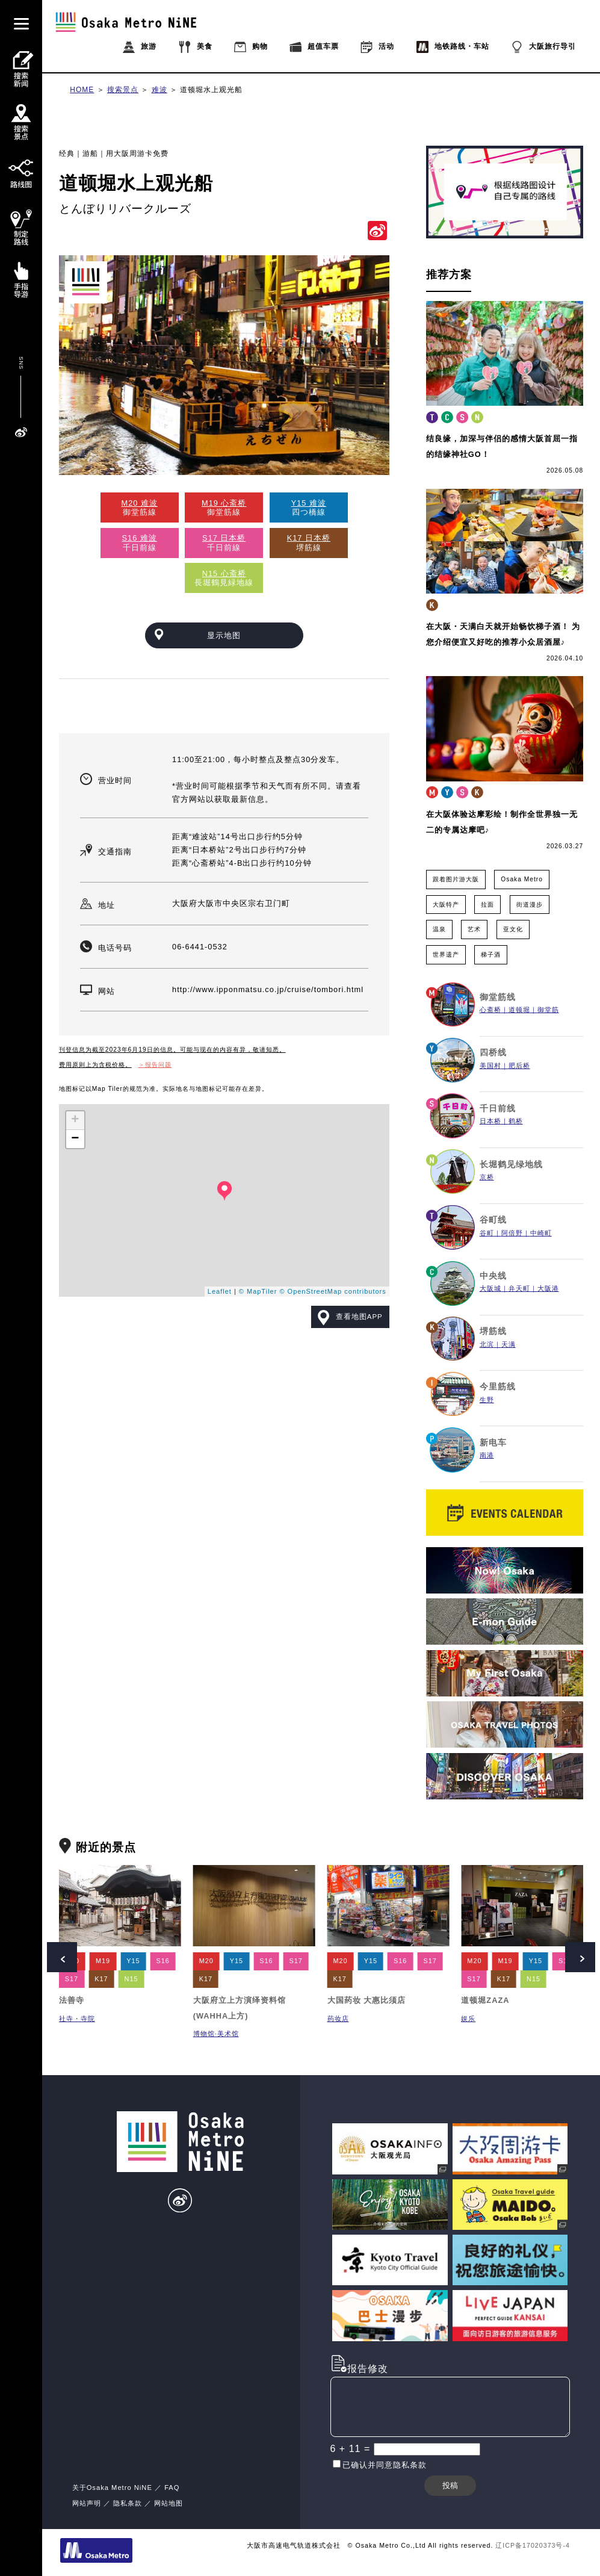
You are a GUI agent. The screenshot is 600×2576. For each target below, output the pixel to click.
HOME (82, 89)
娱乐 (468, 2018)
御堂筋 (548, 1009)
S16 (162, 1960)
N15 (131, 1978)
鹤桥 (516, 1121)
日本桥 (490, 1121)
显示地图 (224, 635)
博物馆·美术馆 (216, 2033)
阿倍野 (512, 1233)
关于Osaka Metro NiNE (112, 2487)
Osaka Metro (522, 879)
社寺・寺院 (77, 2018)
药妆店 (338, 2018)
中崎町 (541, 1233)
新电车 (493, 1442)
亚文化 (513, 929)
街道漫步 (529, 904)
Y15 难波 (308, 502)
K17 (101, 1978)
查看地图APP (359, 1316)
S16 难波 (139, 537)
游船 (90, 153)
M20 (206, 1960)
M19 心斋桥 (224, 502)
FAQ (171, 2487)
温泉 (439, 929)
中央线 (493, 1275)
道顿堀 (519, 1009)
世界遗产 (446, 954)
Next (580, 1957)
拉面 (487, 904)
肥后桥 (519, 1065)
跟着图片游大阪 (456, 879)
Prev (62, 1957)
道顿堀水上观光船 (211, 89)
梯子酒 (491, 954)
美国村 (490, 1065)
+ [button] (75, 1120)
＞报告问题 (155, 1064)
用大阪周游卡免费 (137, 153)
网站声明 (86, 2503)
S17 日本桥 (224, 537)
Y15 (133, 1960)
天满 (508, 1344)
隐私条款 (127, 2503)
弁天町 (519, 1288)
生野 (487, 1399)
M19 (103, 1960)
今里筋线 (498, 1386)
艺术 (474, 929)
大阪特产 (446, 904)
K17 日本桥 (308, 537)
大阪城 (490, 1288)
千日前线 (498, 1108)
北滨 (487, 1344)
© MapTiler (258, 1291)
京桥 (487, 1177)
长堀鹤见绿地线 (511, 1164)
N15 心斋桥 (224, 573)
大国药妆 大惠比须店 (366, 2000)
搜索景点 (122, 89)
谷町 (487, 1233)
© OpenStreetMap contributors (332, 1291)
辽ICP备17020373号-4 (532, 2545)
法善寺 (71, 2000)
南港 (487, 1455)
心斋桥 (490, 1009)
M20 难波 (139, 502)
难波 (159, 89)
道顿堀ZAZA (485, 2000)
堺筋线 (493, 1331)
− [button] (75, 1139)
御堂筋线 (498, 997)
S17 (71, 1978)
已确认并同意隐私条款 (384, 2464)
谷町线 (493, 1219)
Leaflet (220, 1291)
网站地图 (168, 2503)
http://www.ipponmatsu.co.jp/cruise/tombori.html (267, 989)
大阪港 (548, 1288)
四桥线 (493, 1052)
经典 (67, 153)
